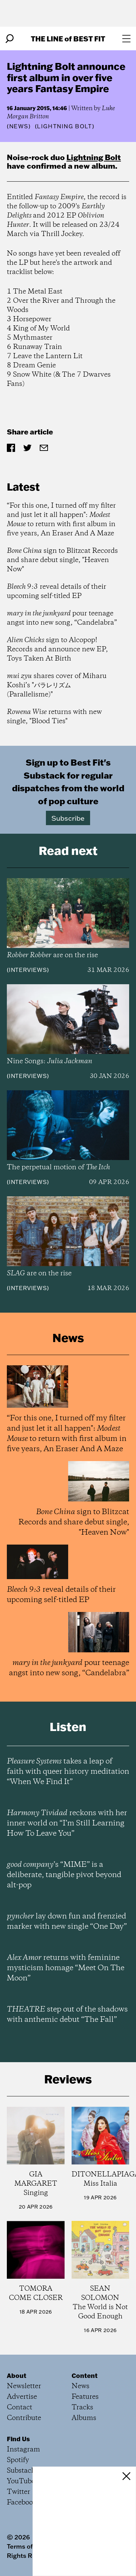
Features (85, 2397)
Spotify (18, 2460)
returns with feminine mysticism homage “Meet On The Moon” (65, 1968)
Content (85, 2375)
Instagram (23, 2449)
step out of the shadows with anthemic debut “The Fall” (67, 2014)
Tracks (82, 2407)
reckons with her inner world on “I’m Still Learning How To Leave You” (67, 1823)
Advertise (22, 2397)
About (16, 2375)
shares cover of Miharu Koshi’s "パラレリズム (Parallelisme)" (57, 685)
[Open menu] (126, 38)
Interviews (28, 969)
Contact (19, 2407)
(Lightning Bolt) (65, 126)
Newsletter (24, 2386)
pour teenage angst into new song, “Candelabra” (62, 618)
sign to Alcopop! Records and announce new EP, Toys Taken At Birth (57, 649)
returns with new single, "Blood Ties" (54, 716)
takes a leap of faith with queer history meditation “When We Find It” (68, 1771)
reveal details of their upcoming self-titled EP (56, 591)
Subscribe (68, 818)
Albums (84, 2418)
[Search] (9, 38)
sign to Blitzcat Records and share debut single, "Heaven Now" (62, 560)
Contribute (24, 2418)
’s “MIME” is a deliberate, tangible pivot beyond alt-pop (64, 1875)
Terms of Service (32, 2546)
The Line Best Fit (68, 38)
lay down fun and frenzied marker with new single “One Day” (67, 1921)
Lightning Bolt (93, 157)
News (18, 126)
